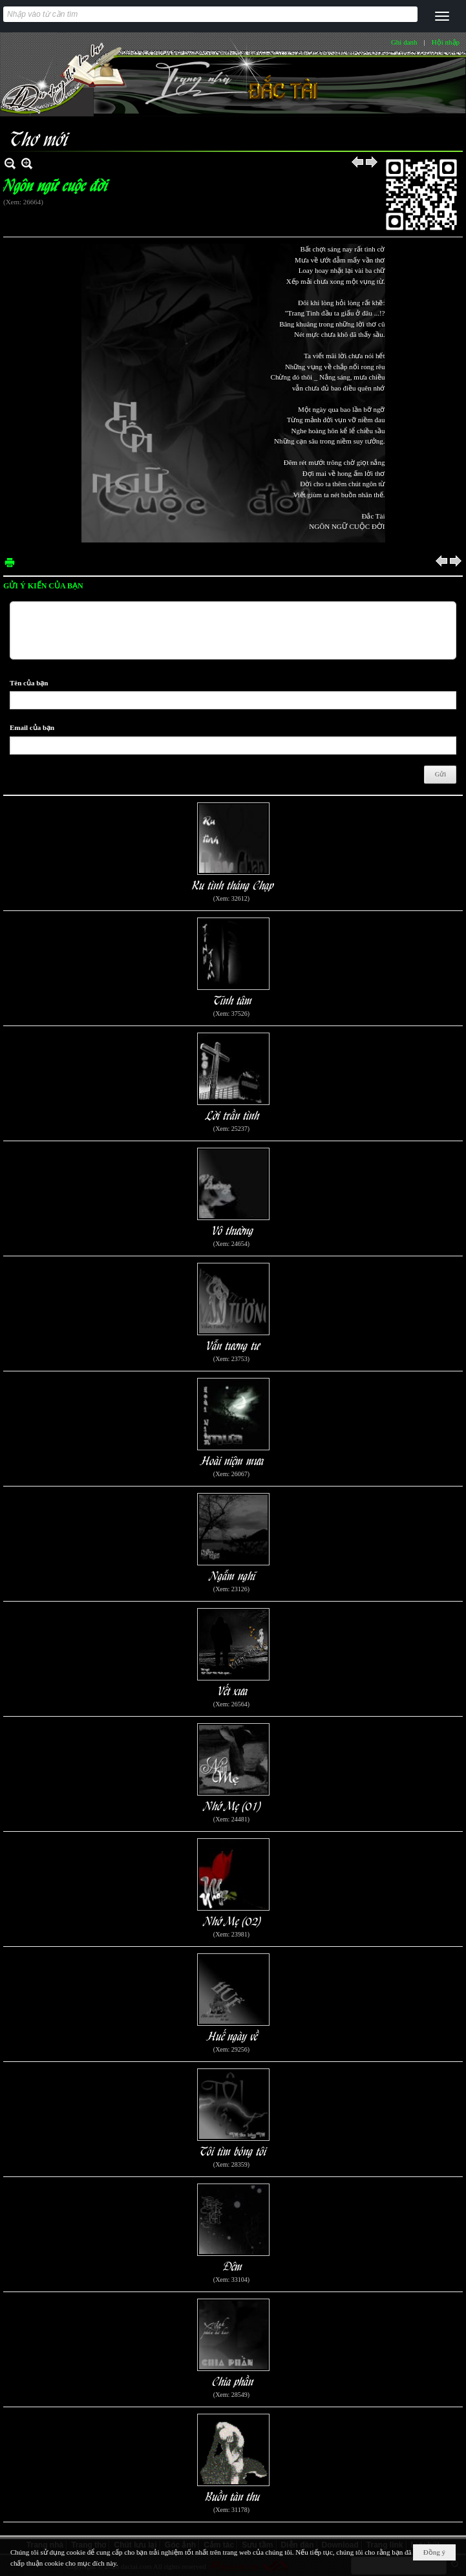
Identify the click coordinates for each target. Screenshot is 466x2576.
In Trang (9, 562)
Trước (358, 163)
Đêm (233, 2265)
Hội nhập (446, 42)
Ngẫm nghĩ (233, 1575)
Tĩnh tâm (233, 999)
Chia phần (233, 2380)
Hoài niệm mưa (233, 1460)
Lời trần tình (233, 1114)
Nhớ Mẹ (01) (233, 1805)
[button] (442, 16)
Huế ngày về (233, 2035)
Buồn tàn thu (233, 2495)
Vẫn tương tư (233, 1344)
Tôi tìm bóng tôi (233, 2150)
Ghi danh (404, 42)
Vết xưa (233, 1690)
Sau (372, 163)
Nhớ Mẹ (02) (233, 1920)
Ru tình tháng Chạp (233, 884)
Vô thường (233, 1229)
